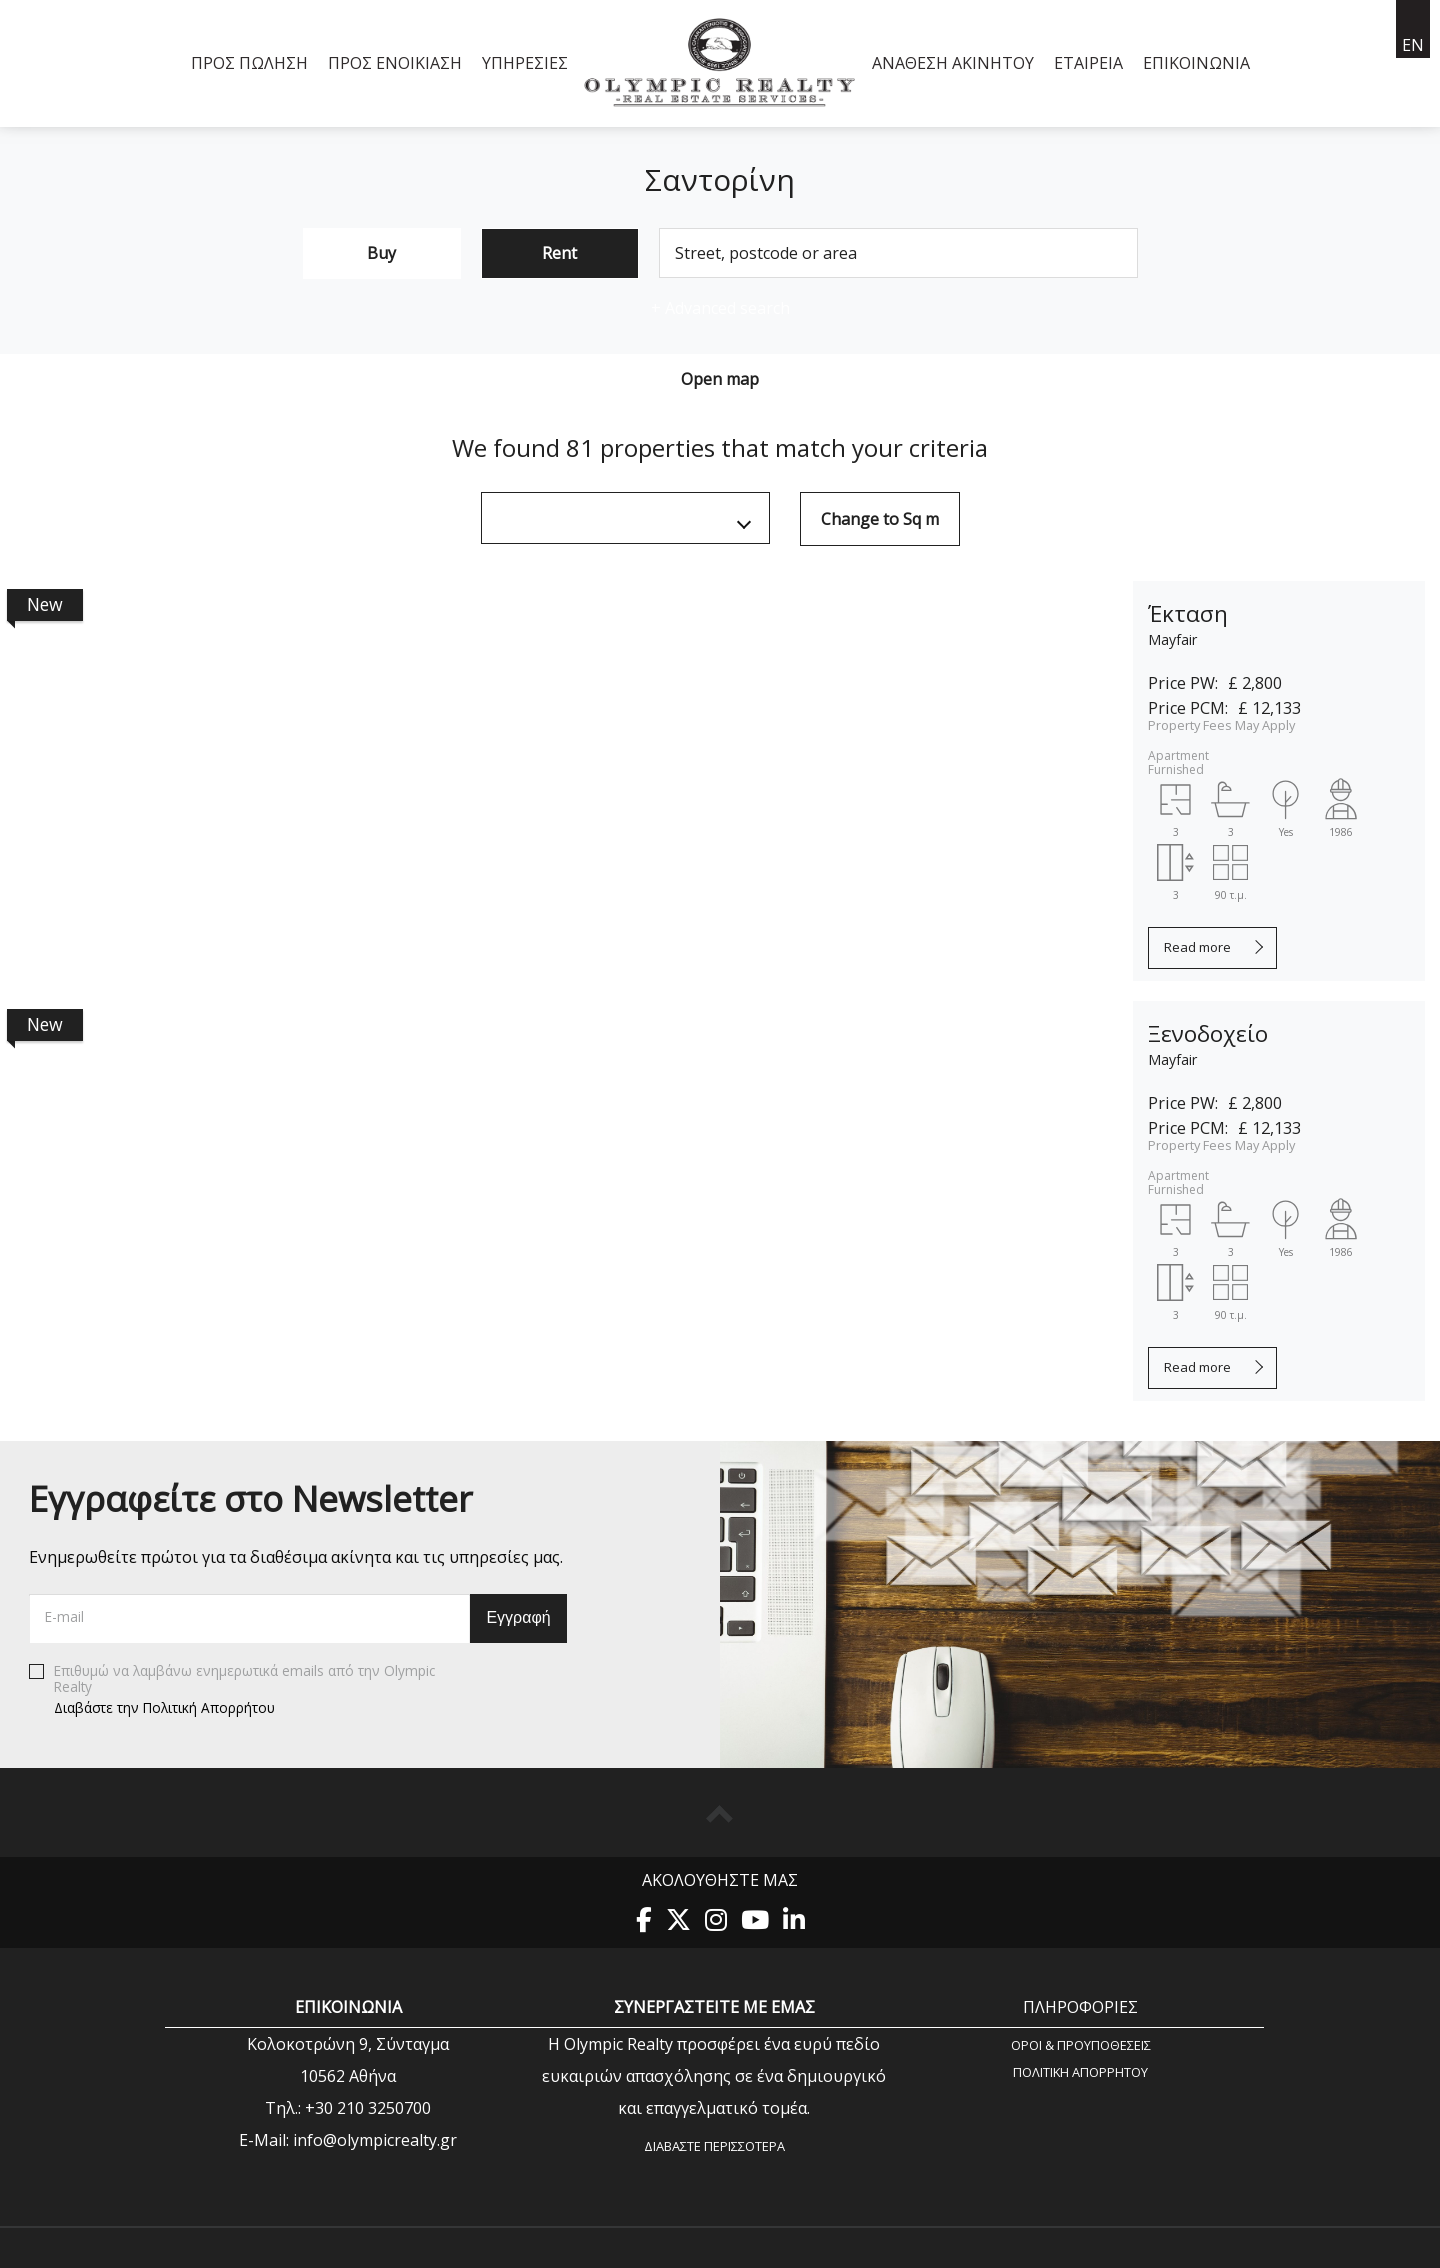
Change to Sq (880, 519)
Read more (1197, 947)
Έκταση (1188, 613)
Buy (381, 253)
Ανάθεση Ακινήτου (953, 63)
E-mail (64, 1616)
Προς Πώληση (249, 63)
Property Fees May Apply (1221, 725)
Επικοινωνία (1196, 63)
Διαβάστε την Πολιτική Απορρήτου (164, 1707)
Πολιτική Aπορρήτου (1080, 2071)
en (1413, 45)
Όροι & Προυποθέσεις (1081, 2044)
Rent (559, 253)
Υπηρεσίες (525, 63)
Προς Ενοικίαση (395, 63)
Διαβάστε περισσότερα (714, 2146)
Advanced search (720, 308)
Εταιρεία (1088, 63)
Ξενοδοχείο (1208, 1033)
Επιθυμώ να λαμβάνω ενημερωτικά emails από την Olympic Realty (232, 1690)
